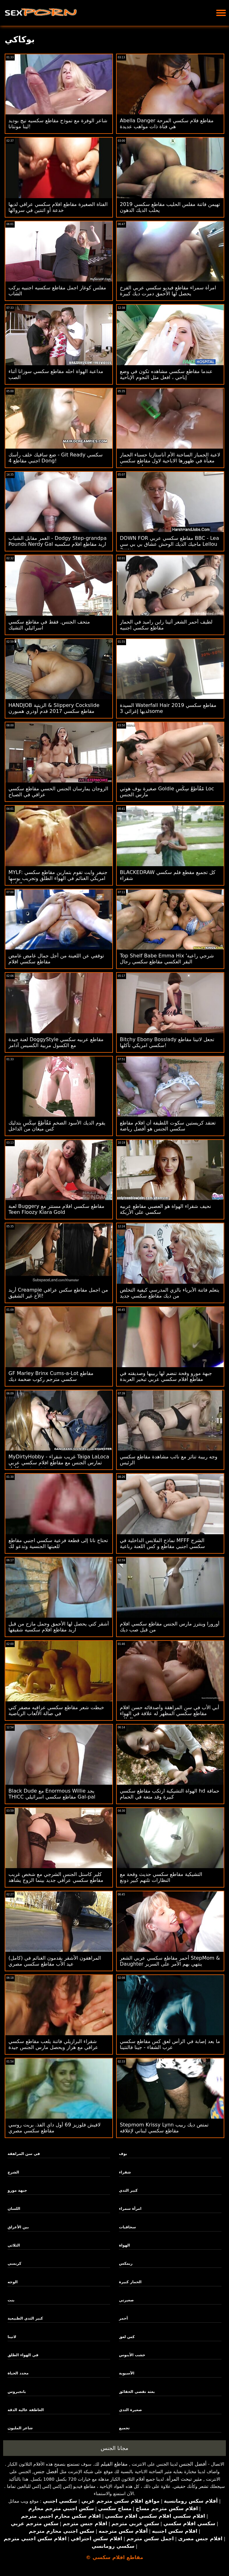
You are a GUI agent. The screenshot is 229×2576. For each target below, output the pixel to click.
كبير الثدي (128, 2190)
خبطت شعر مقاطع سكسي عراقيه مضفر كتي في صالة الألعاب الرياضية (56, 1710)
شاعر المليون (20, 2428)
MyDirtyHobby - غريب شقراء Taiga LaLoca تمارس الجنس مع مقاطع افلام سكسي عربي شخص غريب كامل (58, 1463)
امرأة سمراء (130, 2208)
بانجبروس (17, 2391)
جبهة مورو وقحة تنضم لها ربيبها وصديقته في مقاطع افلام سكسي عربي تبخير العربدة (166, 1376)
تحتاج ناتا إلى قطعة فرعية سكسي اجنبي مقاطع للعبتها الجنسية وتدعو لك (58, 1543)
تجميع (124, 2428)
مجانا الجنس (114, 2448)
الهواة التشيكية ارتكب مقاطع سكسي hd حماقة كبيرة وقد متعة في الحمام (169, 1794)
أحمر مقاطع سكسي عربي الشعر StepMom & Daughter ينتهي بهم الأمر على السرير (170, 1961)
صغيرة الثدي (130, 2410)
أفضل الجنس (192, 2464)
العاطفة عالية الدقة (26, 2410)
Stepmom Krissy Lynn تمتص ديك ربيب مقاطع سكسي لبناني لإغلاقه (164, 2128)
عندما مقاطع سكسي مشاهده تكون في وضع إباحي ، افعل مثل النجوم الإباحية (166, 374)
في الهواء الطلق (23, 2355)
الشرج (13, 2172)
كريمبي (14, 2263)
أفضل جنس (45, 2471)
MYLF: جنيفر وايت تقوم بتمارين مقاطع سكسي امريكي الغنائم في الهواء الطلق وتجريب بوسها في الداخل (57, 878)
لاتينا (12, 2337)
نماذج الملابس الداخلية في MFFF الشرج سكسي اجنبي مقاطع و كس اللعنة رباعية (162, 1543)
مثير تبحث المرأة (184, 2479)
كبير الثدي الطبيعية (25, 2318)
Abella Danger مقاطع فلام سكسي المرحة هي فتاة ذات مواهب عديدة (167, 123)
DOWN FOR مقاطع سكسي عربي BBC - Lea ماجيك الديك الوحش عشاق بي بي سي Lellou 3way (169, 544)
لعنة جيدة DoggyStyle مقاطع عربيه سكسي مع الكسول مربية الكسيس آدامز (56, 1042)
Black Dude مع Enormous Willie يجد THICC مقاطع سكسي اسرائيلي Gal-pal (51, 1794)
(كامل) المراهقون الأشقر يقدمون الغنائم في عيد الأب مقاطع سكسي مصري (54, 1961)
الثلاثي (14, 2245)
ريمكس (125, 2263)
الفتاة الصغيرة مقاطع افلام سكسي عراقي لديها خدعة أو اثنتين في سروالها (58, 207)
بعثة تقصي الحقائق (137, 2391)
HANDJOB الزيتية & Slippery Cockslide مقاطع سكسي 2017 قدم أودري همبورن (53, 708)
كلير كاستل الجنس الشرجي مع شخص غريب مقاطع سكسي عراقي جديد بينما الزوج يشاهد (55, 1877)
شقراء (125, 2172)
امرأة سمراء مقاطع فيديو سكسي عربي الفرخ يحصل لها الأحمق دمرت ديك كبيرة (168, 291)
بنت (11, 2300)
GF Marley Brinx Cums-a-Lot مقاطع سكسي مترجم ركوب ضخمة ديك (51, 1376)
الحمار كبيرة (130, 2282)
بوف (123, 2154)
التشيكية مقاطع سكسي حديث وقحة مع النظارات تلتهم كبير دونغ (161, 1877)
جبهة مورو (17, 2190)
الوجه (13, 2282)
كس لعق (127, 2337)
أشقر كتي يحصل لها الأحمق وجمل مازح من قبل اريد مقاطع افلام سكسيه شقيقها (58, 1627)
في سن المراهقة (24, 2154)
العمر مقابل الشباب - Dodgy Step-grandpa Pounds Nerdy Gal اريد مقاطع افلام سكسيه (57, 541)
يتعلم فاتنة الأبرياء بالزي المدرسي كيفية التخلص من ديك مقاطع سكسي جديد (169, 1293)
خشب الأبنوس (132, 2355)
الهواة (124, 2245)
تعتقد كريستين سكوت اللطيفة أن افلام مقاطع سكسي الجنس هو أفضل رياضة (168, 1126)
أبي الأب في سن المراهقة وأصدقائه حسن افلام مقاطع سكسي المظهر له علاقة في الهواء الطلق (169, 1713)
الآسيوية (126, 2373)
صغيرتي (126, 2300)
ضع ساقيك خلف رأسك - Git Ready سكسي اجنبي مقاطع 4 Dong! (55, 458)
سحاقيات (127, 2227)
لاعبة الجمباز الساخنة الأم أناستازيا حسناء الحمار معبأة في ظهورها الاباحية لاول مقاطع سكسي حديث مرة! (170, 461)
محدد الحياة (18, 2373)
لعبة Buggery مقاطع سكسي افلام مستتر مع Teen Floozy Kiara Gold (56, 1209)
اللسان (14, 2208)
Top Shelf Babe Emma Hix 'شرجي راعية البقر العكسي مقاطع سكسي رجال (167, 959)
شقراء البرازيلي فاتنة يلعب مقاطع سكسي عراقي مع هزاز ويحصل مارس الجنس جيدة (53, 2044)
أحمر (123, 2318)
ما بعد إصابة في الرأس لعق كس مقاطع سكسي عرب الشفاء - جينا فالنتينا (170, 2044)
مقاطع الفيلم (114, 2464)
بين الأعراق (18, 2227)
